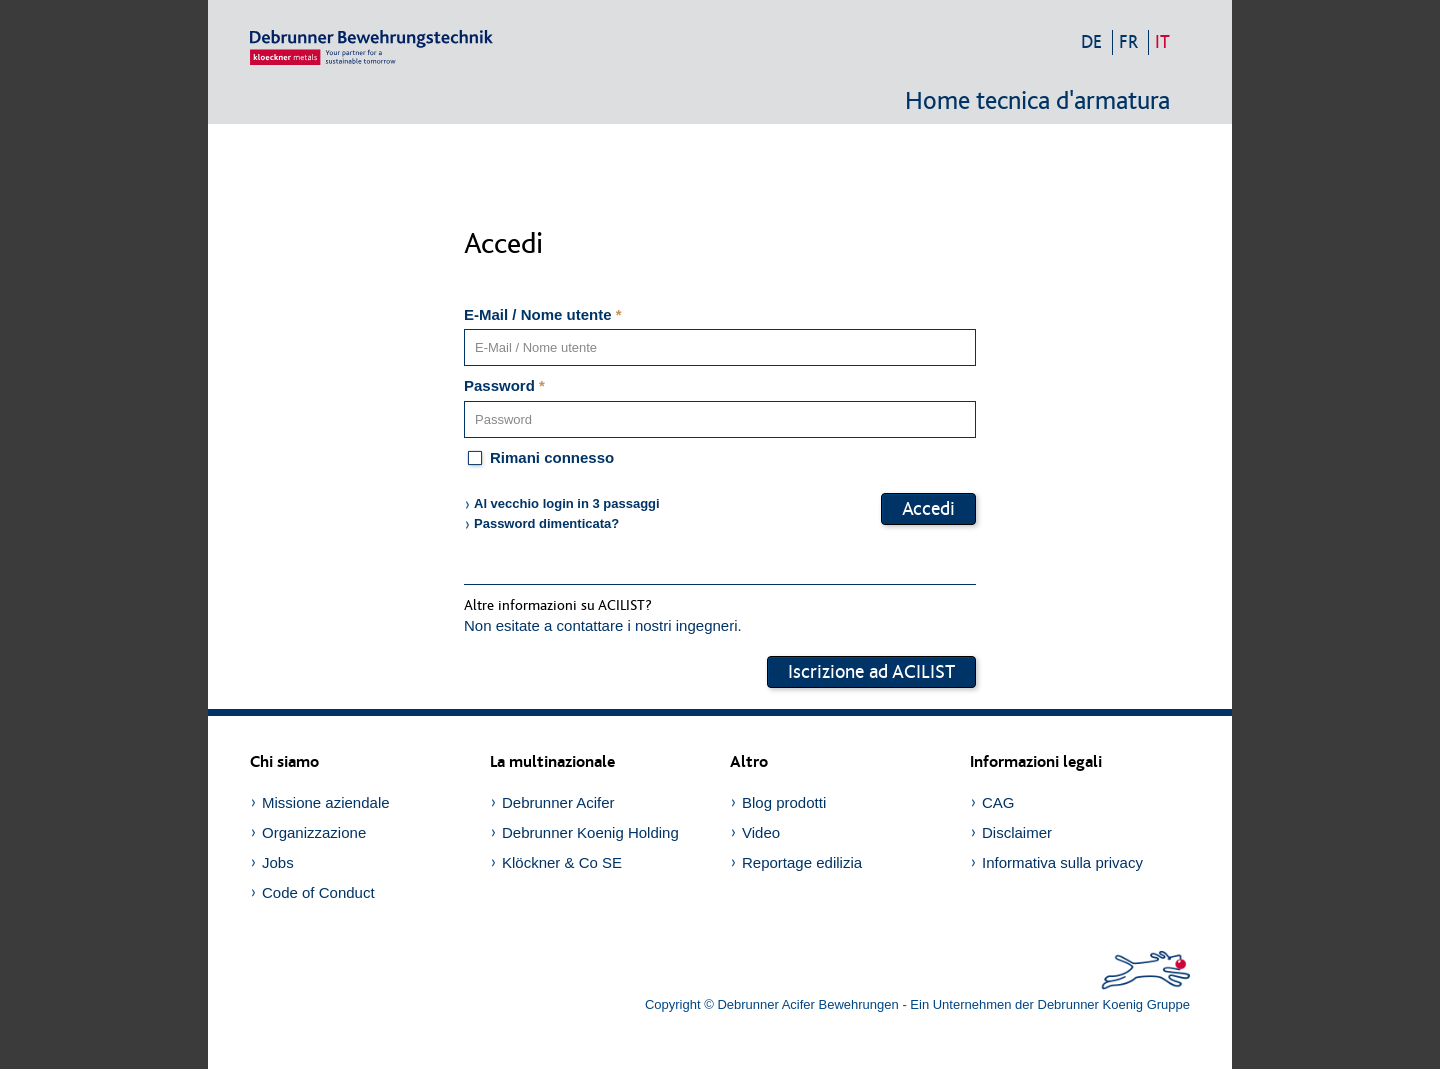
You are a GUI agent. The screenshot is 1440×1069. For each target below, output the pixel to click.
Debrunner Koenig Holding (590, 832)
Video (761, 832)
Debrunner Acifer (558, 802)
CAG (998, 802)
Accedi (928, 509)
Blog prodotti (784, 802)
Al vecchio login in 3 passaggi (567, 503)
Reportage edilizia (802, 862)
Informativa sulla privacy (1062, 862)
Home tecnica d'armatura (1037, 101)
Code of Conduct (318, 892)
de (1091, 42)
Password (504, 385)
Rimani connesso (539, 459)
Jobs (278, 862)
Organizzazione (314, 832)
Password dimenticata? (546, 523)
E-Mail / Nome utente (543, 314)
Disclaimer (1017, 832)
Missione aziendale (326, 802)
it (1162, 42)
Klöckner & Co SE (562, 862)
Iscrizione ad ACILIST (871, 672)
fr (1128, 42)
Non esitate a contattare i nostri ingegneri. (603, 625)
